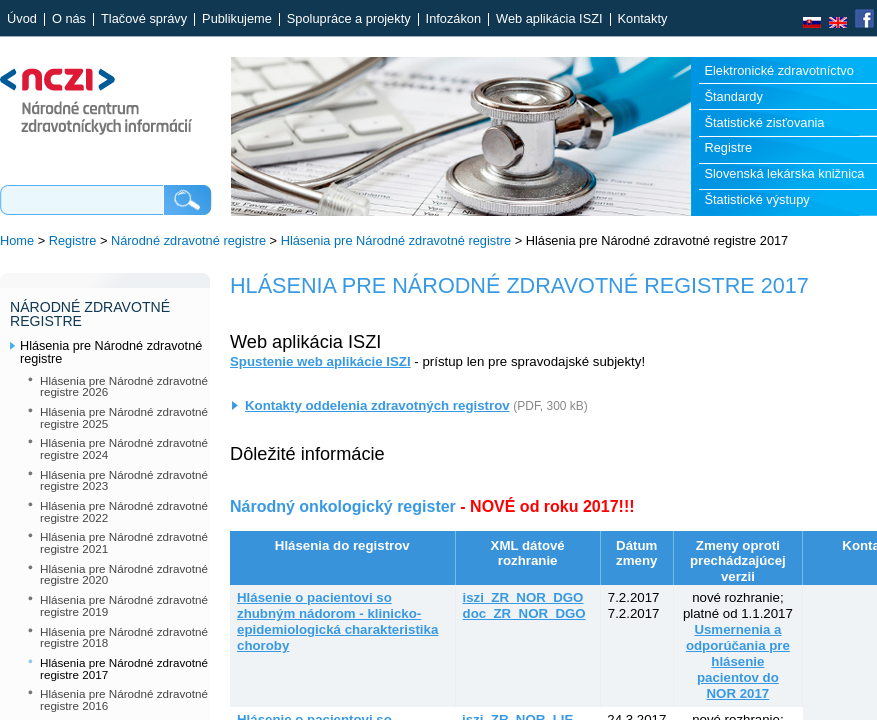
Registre (728, 147)
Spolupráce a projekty (349, 19)
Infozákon (454, 19)
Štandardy (733, 96)
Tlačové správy (144, 19)
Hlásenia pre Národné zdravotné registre (396, 240)
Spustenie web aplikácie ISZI (320, 361)
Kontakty (643, 19)
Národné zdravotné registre (188, 240)
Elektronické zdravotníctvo (778, 70)
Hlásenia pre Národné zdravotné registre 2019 (124, 605)
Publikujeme (237, 19)
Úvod (22, 19)
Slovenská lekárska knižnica (784, 173)
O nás (69, 19)
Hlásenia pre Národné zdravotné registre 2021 (124, 542)
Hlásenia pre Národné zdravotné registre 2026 (124, 386)
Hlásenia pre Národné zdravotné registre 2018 (124, 637)
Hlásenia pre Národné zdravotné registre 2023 (124, 480)
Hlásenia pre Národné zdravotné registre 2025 (124, 417)
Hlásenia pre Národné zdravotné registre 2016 (124, 699)
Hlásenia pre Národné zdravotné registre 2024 (124, 448)
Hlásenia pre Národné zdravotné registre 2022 (124, 511)
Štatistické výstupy (756, 199)
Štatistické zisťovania (764, 122)
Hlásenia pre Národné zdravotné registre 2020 (124, 574)
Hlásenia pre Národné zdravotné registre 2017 (124, 668)
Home (17, 240)
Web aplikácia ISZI (549, 19)
